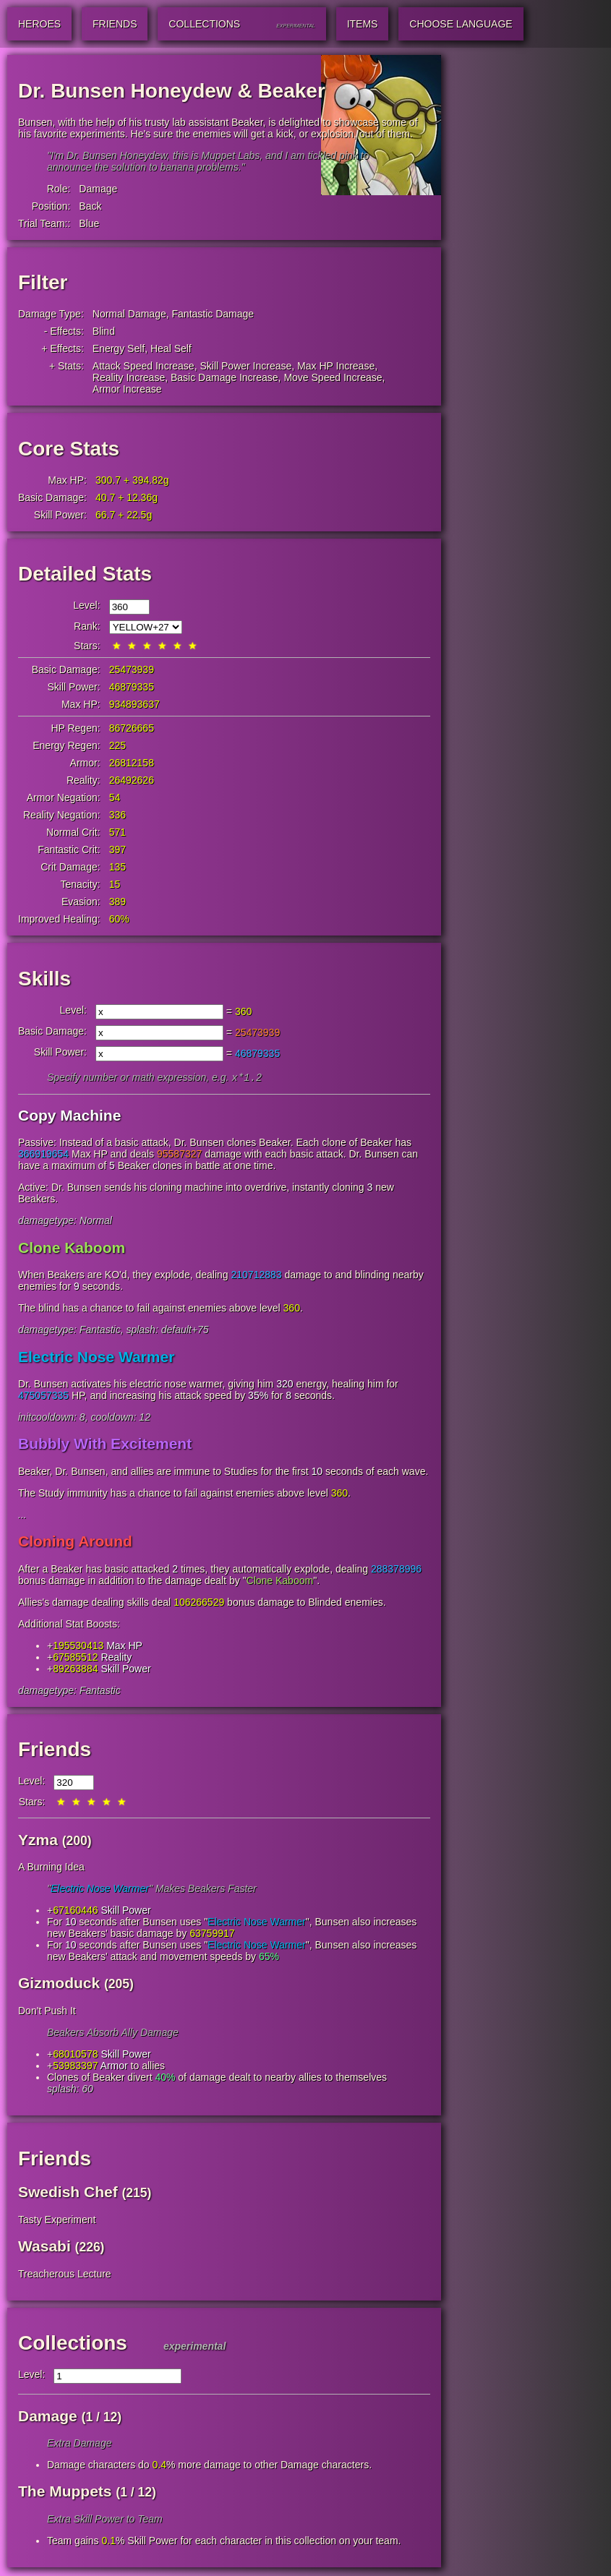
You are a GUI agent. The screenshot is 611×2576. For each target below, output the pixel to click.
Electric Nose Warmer (96, 1358)
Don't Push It (47, 2012)
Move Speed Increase (332, 377)
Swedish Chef (68, 2193)
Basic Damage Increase (224, 377)
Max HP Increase (336, 366)
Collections (72, 2344)
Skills (44, 978)
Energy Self (119, 348)
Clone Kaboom (71, 1249)
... (22, 1516)
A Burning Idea (51, 1868)
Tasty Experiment (56, 2221)
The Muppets (65, 2492)
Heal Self (171, 348)
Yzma (38, 1841)
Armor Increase (127, 389)
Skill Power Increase (245, 366)
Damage (98, 188)
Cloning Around (75, 1542)
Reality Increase (129, 377)
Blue (89, 223)
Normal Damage (129, 314)
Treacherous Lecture (64, 2275)
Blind (104, 331)
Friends (54, 1751)
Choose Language (460, 24)
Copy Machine (69, 1116)
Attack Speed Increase (144, 366)
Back (90, 206)
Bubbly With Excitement (105, 1445)
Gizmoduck (59, 1984)
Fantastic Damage (213, 314)
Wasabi (44, 2247)
